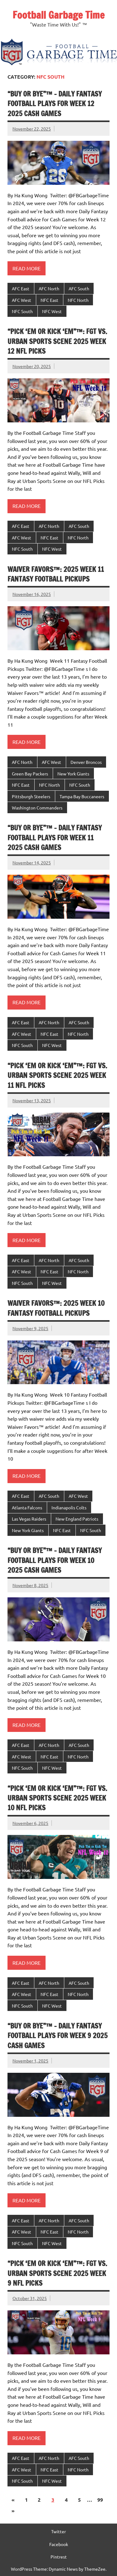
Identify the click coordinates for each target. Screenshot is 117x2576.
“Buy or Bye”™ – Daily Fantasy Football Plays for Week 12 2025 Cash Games (54, 103)
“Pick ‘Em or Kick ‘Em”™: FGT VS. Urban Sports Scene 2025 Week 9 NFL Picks (57, 2273)
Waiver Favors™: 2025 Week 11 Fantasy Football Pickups (55, 574)
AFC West (21, 300)
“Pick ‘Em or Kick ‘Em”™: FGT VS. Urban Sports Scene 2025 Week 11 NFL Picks (57, 1075)
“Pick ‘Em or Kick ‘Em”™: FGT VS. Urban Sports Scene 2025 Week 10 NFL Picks (57, 1798)
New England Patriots (77, 1519)
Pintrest (59, 2556)
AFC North (49, 288)
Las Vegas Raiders (29, 1519)
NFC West (52, 311)
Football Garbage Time (58, 15)
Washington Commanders (37, 807)
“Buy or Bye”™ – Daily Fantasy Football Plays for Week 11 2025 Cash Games (54, 837)
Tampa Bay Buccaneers (82, 796)
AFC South (79, 288)
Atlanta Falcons (27, 1507)
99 (100, 2499)
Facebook (58, 2544)
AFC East (20, 288)
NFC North (78, 300)
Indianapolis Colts (68, 1507)
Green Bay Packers (30, 773)
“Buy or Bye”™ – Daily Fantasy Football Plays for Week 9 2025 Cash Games (57, 2035)
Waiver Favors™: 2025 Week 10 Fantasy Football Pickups (56, 1308)
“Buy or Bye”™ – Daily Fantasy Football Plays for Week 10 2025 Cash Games (54, 1560)
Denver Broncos (86, 762)
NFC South (22, 311)
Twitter (58, 2531)
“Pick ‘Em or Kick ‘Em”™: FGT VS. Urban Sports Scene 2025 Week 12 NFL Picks (57, 341)
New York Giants (73, 773)
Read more (26, 268)
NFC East (49, 300)
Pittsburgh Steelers (31, 796)
